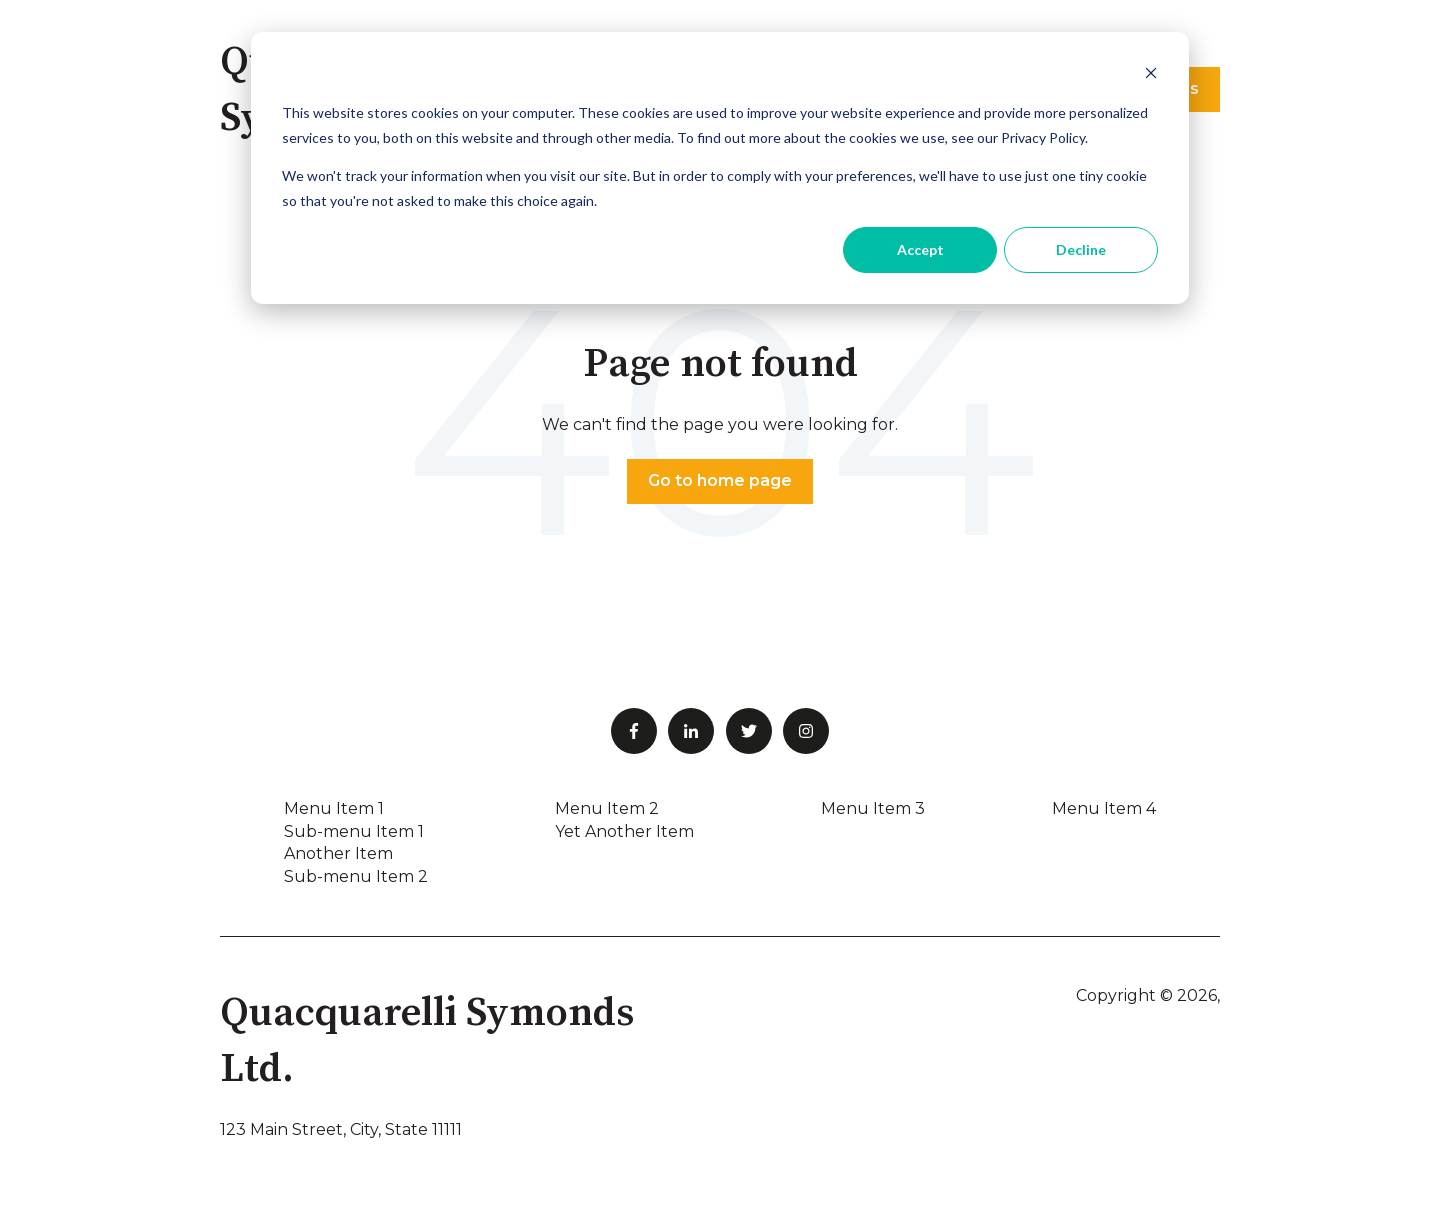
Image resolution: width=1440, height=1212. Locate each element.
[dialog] (720, 168)
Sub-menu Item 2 (356, 876)
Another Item (338, 853)
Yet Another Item (624, 831)
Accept (920, 249)
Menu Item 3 (873, 808)
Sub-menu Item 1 (354, 831)
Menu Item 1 (334, 808)
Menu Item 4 (1104, 808)
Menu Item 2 (607, 808)
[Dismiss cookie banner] (1151, 75)
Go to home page (720, 480)
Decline (1081, 249)
